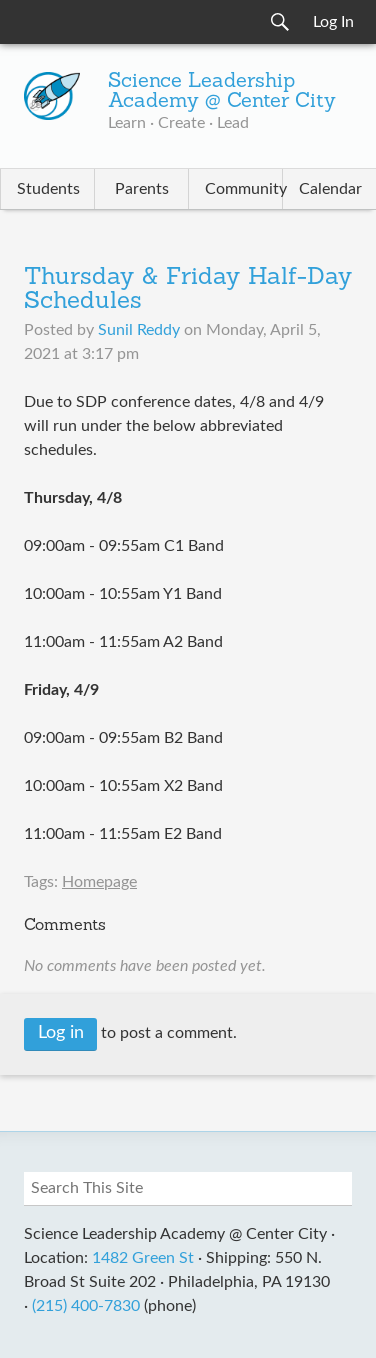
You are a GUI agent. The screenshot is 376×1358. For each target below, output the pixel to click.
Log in (61, 1033)
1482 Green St (143, 1258)
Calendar (330, 189)
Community (243, 189)
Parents (142, 189)
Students (48, 189)
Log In (333, 22)
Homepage (99, 882)
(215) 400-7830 (86, 1306)
